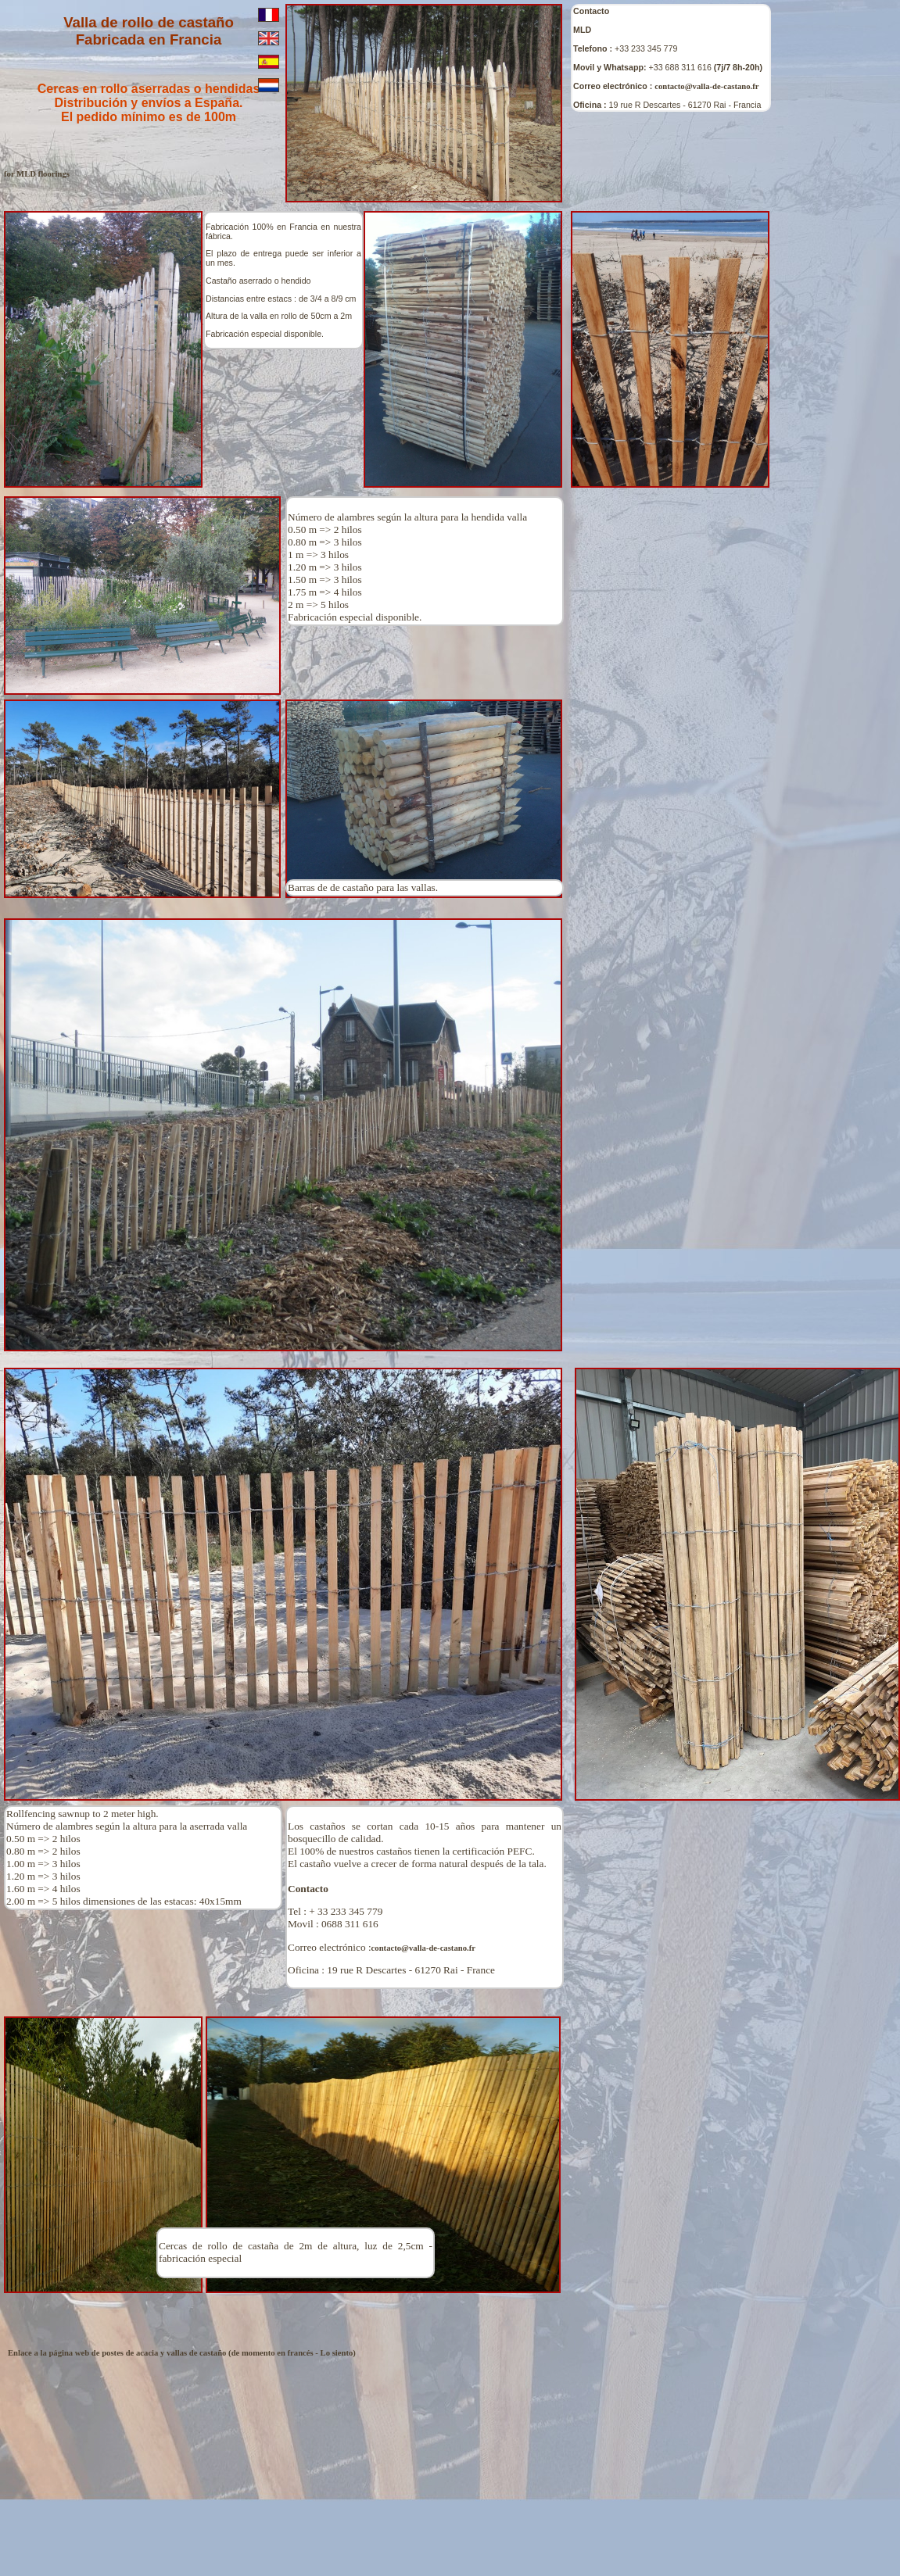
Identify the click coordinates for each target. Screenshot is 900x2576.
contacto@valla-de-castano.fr (706, 86)
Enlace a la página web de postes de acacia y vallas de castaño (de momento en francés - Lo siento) (182, 2353)
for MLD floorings (37, 174)
